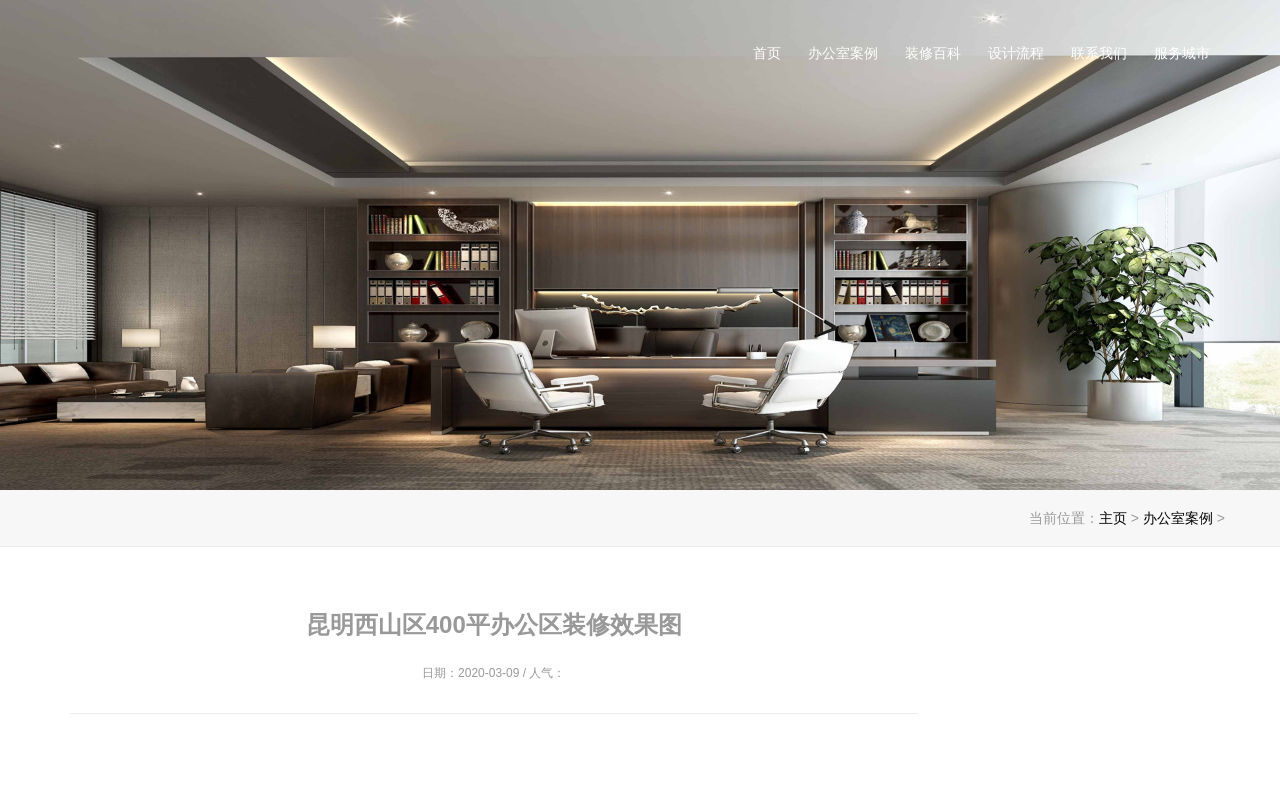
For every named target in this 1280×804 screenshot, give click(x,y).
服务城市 (1182, 53)
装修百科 (933, 53)
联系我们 (1099, 53)
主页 (1113, 518)
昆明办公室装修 (272, 60)
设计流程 (1016, 53)
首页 (767, 53)
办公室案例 (843, 53)
